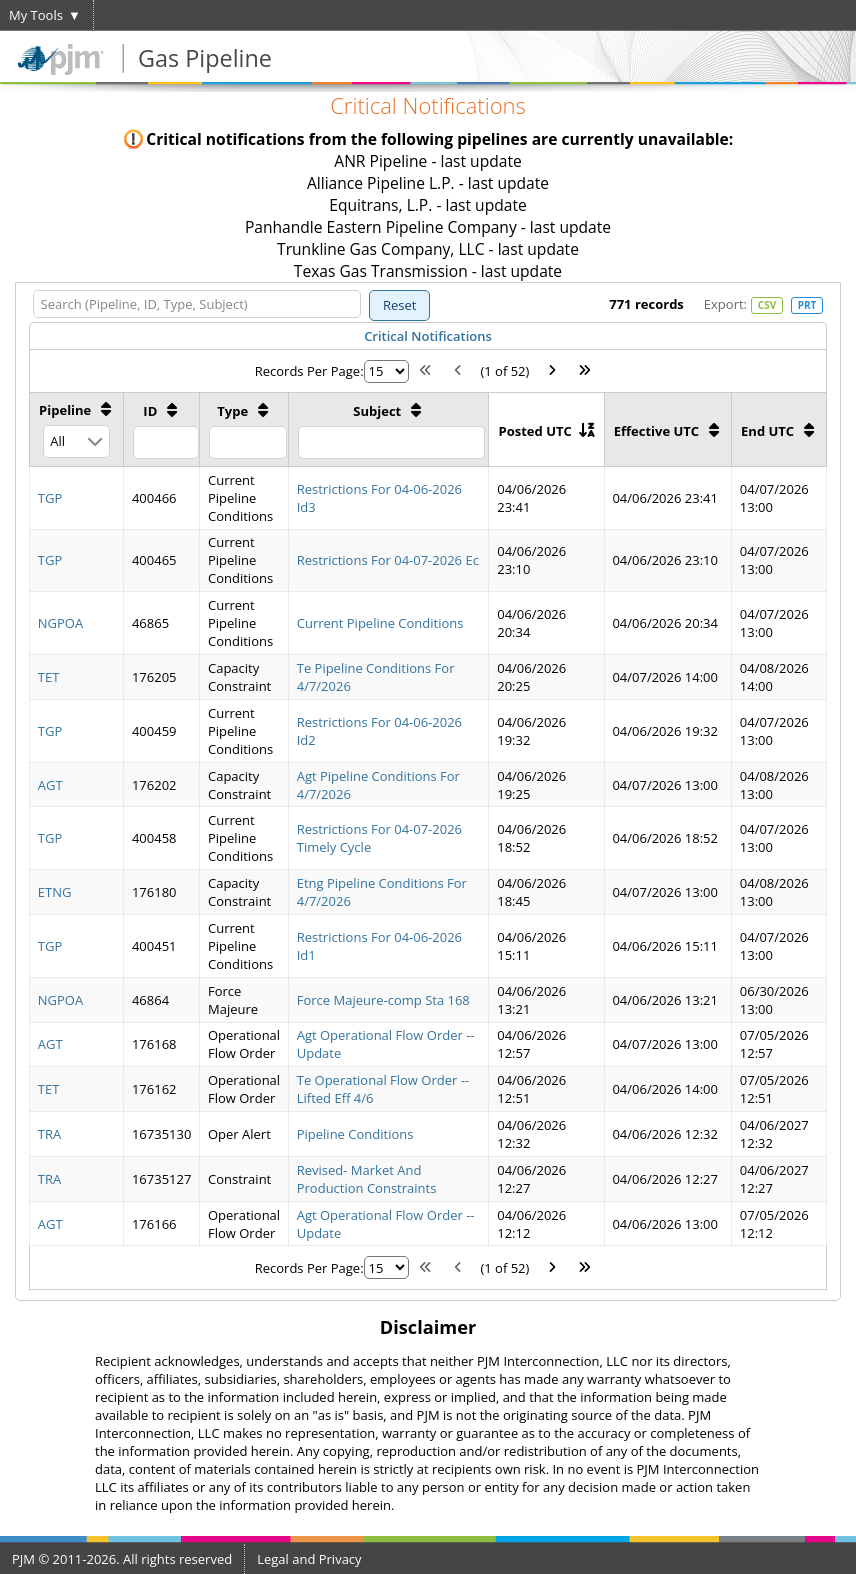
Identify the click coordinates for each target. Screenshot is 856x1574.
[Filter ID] (166, 442)
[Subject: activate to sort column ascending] (388, 429)
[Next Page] (552, 371)
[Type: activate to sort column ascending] (244, 429)
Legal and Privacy (309, 1559)
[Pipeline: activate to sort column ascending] (77, 429)
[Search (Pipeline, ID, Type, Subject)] (197, 304)
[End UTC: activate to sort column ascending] (778, 429)
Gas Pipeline (205, 58)
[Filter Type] (248, 442)
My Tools (36, 15)
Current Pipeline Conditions (380, 623)
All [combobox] (57, 441)
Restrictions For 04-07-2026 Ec (388, 560)
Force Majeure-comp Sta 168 (383, 1000)
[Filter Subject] (391, 442)
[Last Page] (585, 371)
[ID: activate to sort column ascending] (162, 429)
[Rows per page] (386, 371)
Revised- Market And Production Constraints (367, 1179)
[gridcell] (77, 497)
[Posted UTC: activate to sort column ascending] (546, 429)
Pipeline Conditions (355, 1134)
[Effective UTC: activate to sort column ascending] (667, 429)
